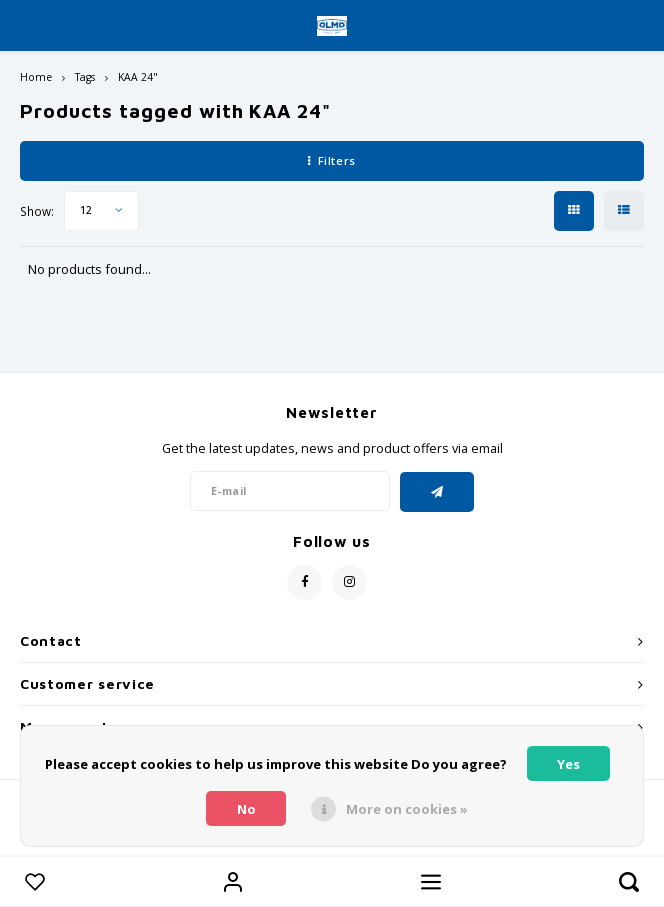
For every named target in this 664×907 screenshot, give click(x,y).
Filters (331, 160)
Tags (85, 77)
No (246, 809)
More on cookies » (407, 809)
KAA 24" (138, 77)
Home (36, 77)
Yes (568, 764)
